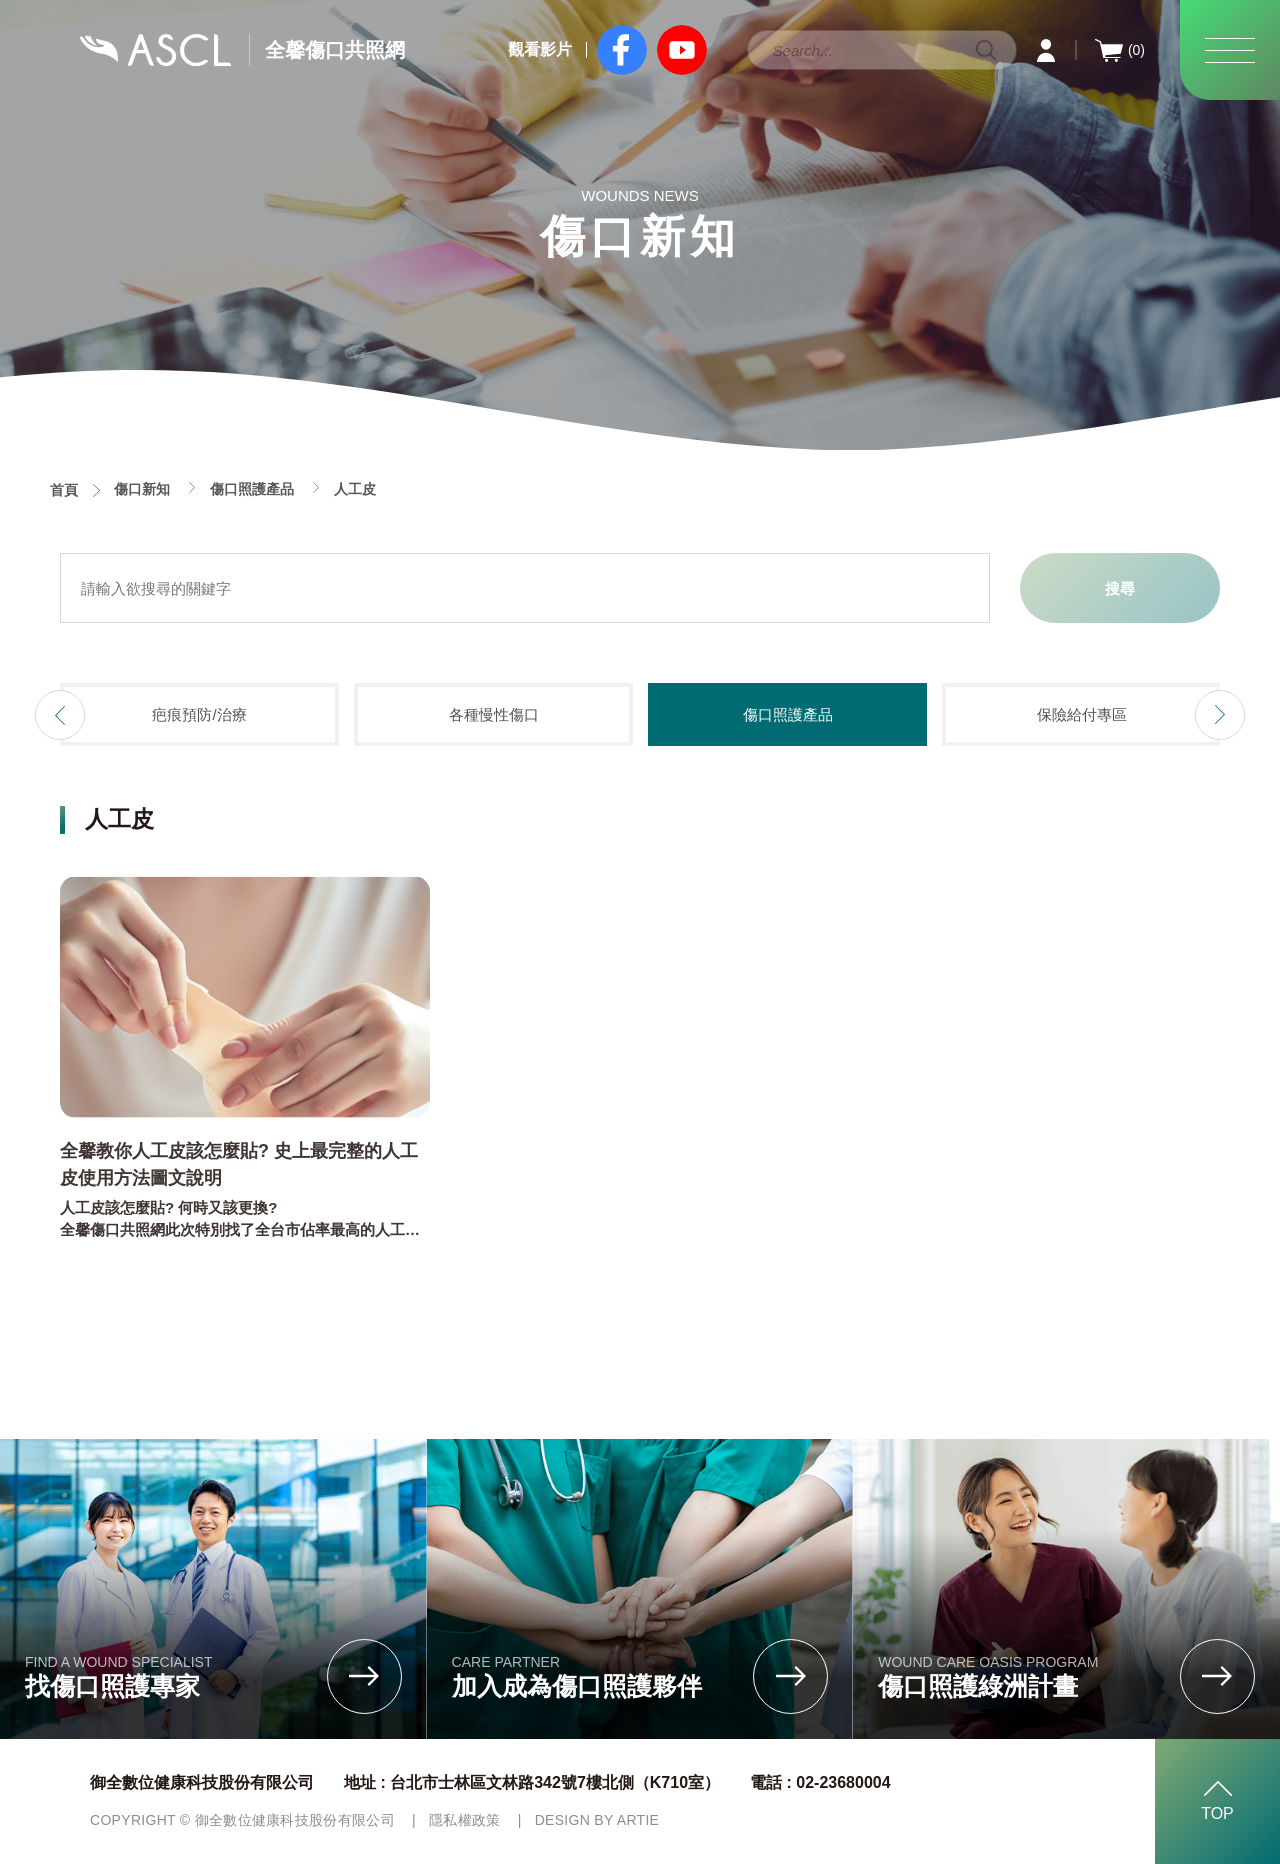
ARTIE (638, 1820)
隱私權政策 (465, 1820)
